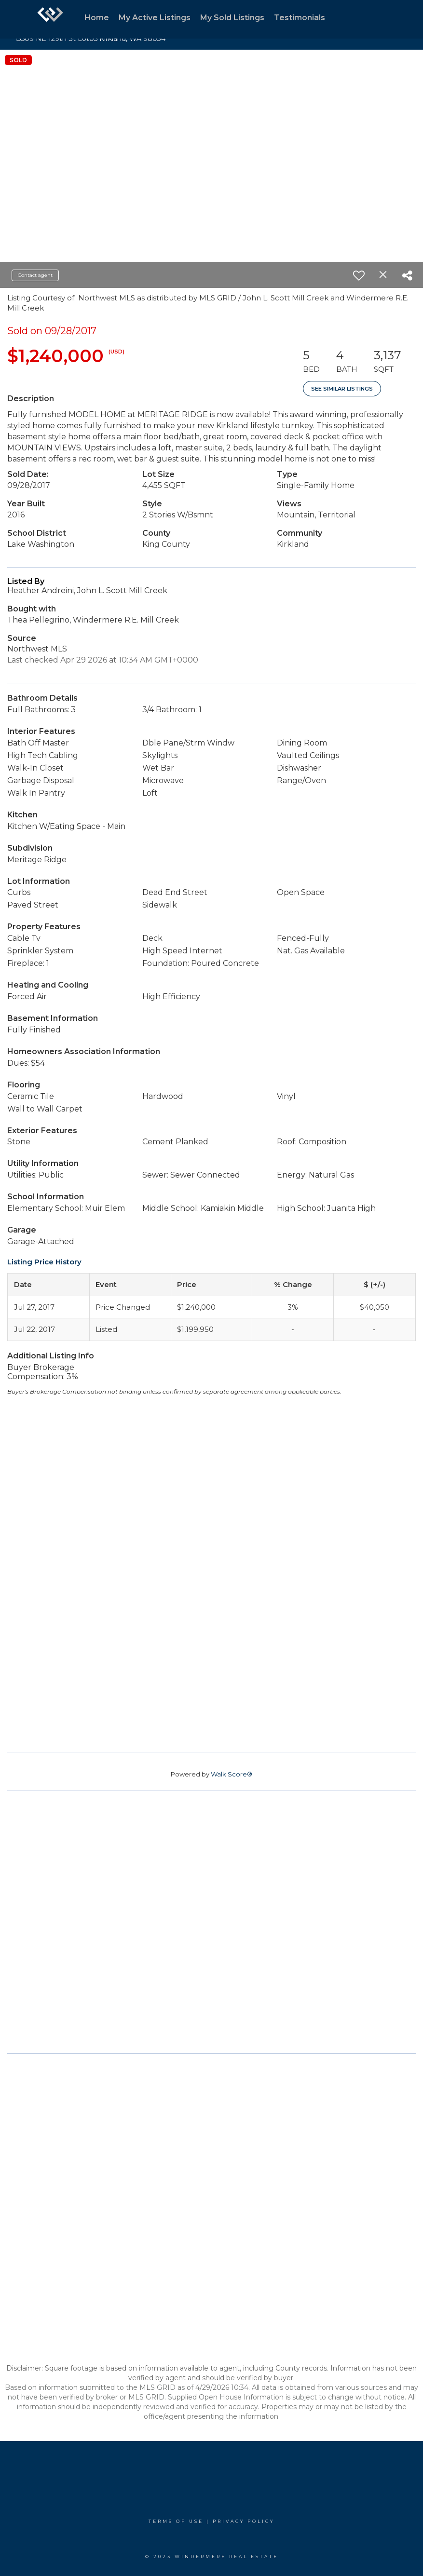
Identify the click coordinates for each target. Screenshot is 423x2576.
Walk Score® (231, 1774)
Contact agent (35, 275)
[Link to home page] (50, 19)
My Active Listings (155, 17)
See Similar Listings (342, 388)
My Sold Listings (232, 17)
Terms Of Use (176, 2521)
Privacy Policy (243, 2521)
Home (96, 17)
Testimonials (299, 17)
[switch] (359, 275)
